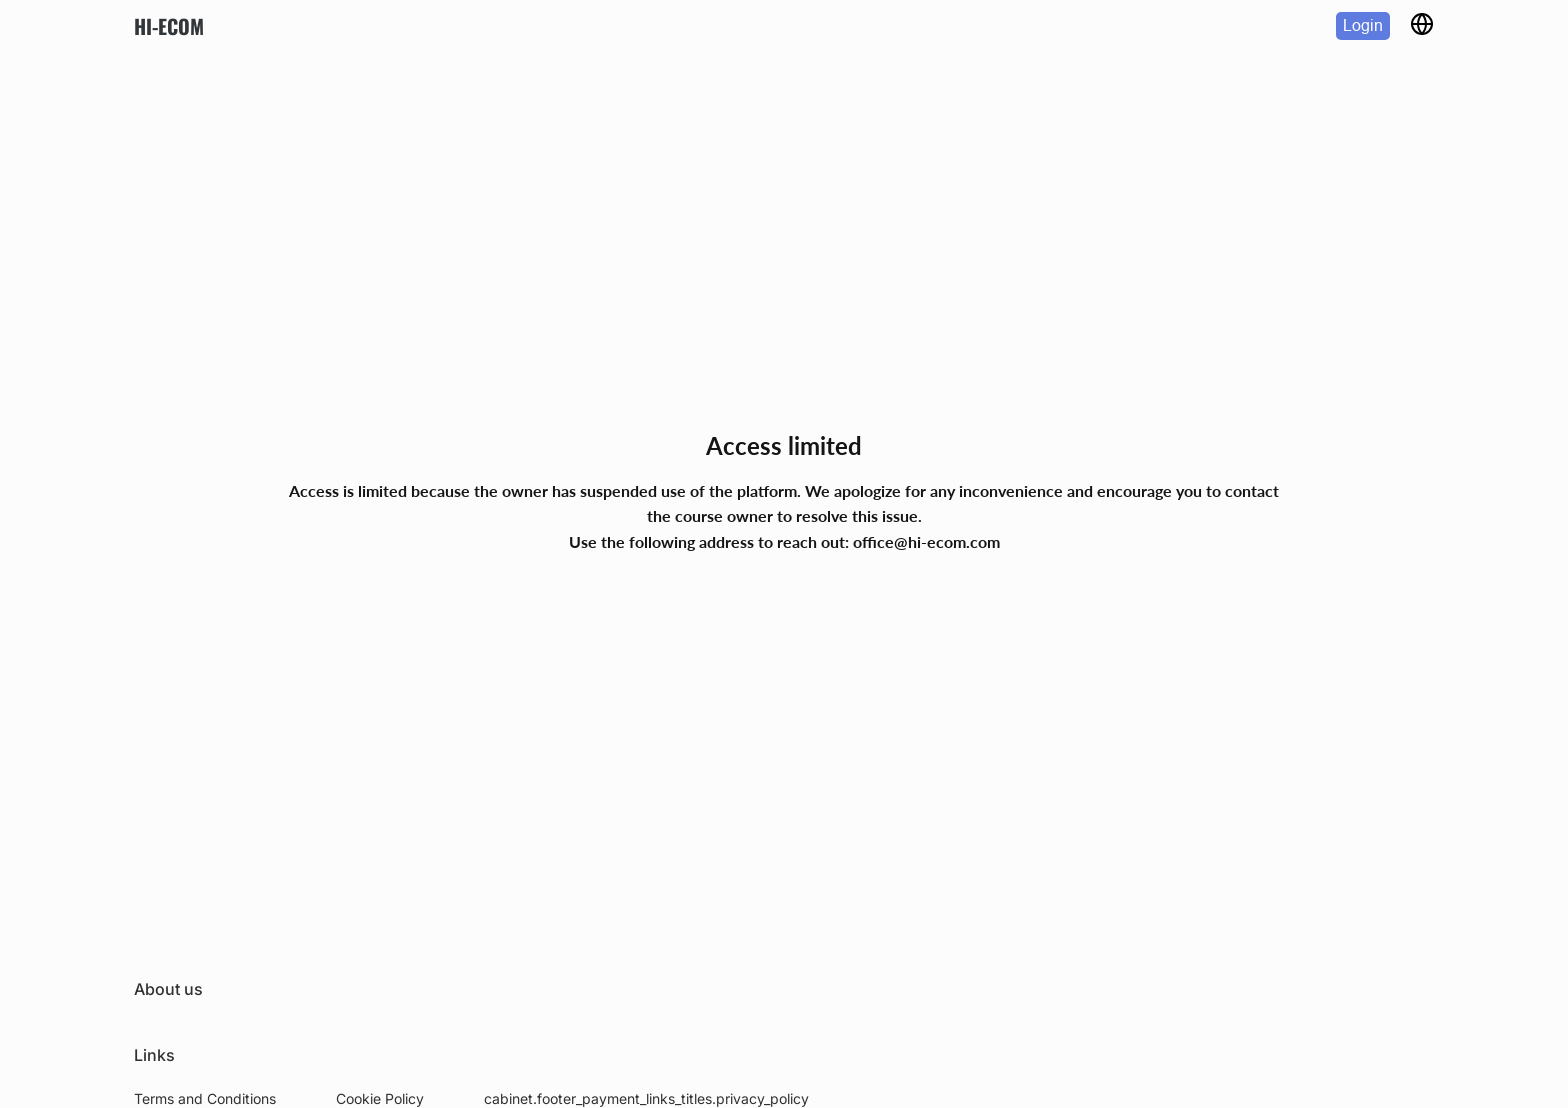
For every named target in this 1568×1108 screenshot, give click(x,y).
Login (1363, 25)
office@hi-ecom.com (926, 541)
